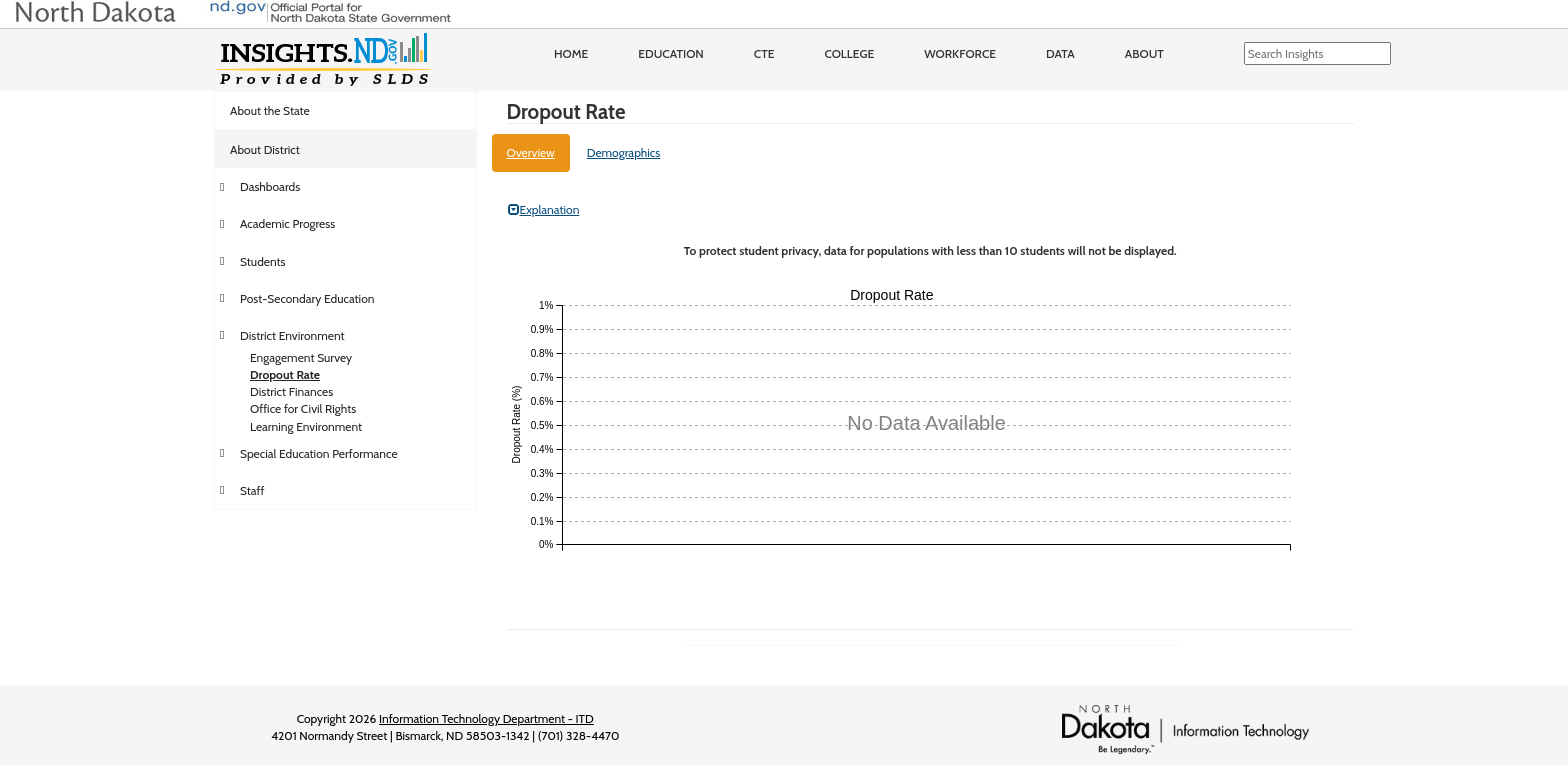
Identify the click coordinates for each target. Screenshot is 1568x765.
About (1144, 53)
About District (265, 149)
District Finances (291, 391)
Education (671, 53)
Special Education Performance (319, 453)
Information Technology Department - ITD (486, 718)
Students (263, 261)
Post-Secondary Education (307, 298)
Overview (531, 152)
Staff (252, 490)
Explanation (544, 209)
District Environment (292, 335)
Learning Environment (306, 426)
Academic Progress (287, 223)
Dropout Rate (285, 374)
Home (571, 53)
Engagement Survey (301, 357)
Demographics (624, 152)
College (849, 53)
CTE (764, 53)
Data (1060, 53)
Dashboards (270, 186)
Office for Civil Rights (303, 408)
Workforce (960, 53)
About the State (270, 110)
